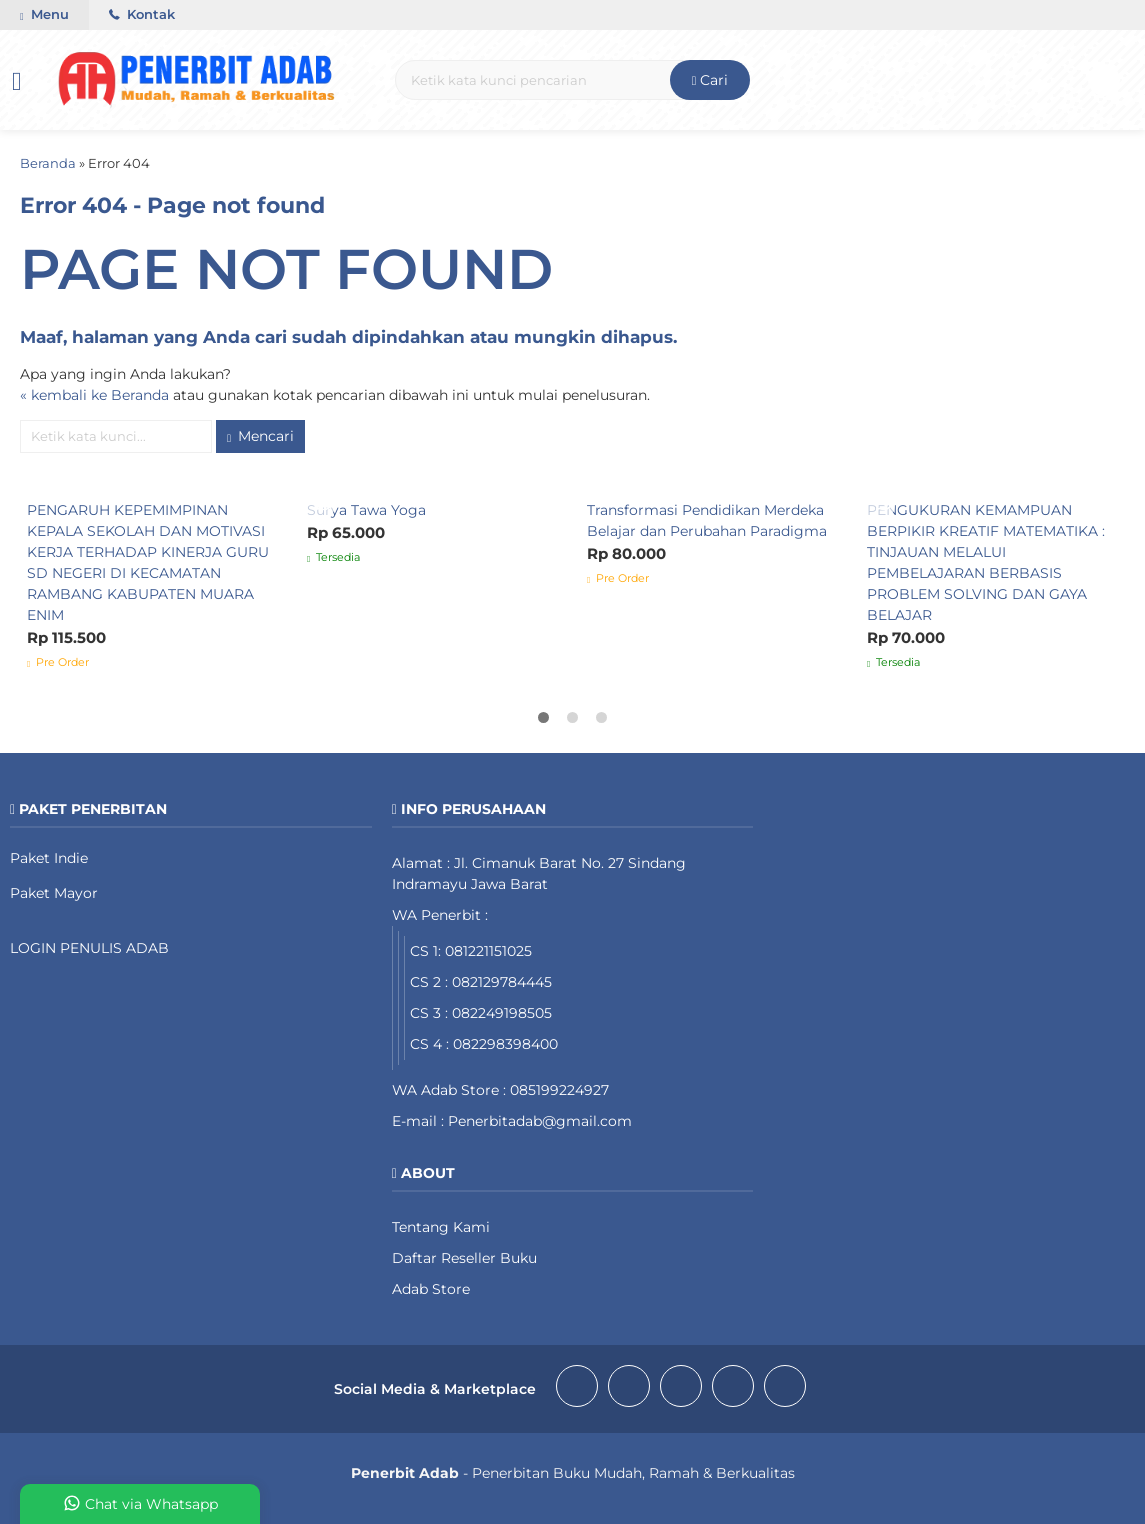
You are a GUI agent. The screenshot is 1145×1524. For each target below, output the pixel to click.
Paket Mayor (54, 893)
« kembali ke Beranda (94, 395)
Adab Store (431, 1289)
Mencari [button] (260, 436)
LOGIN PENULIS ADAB (89, 948)
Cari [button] (710, 80)
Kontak (142, 14)
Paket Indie (49, 858)
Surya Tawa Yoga (366, 510)
